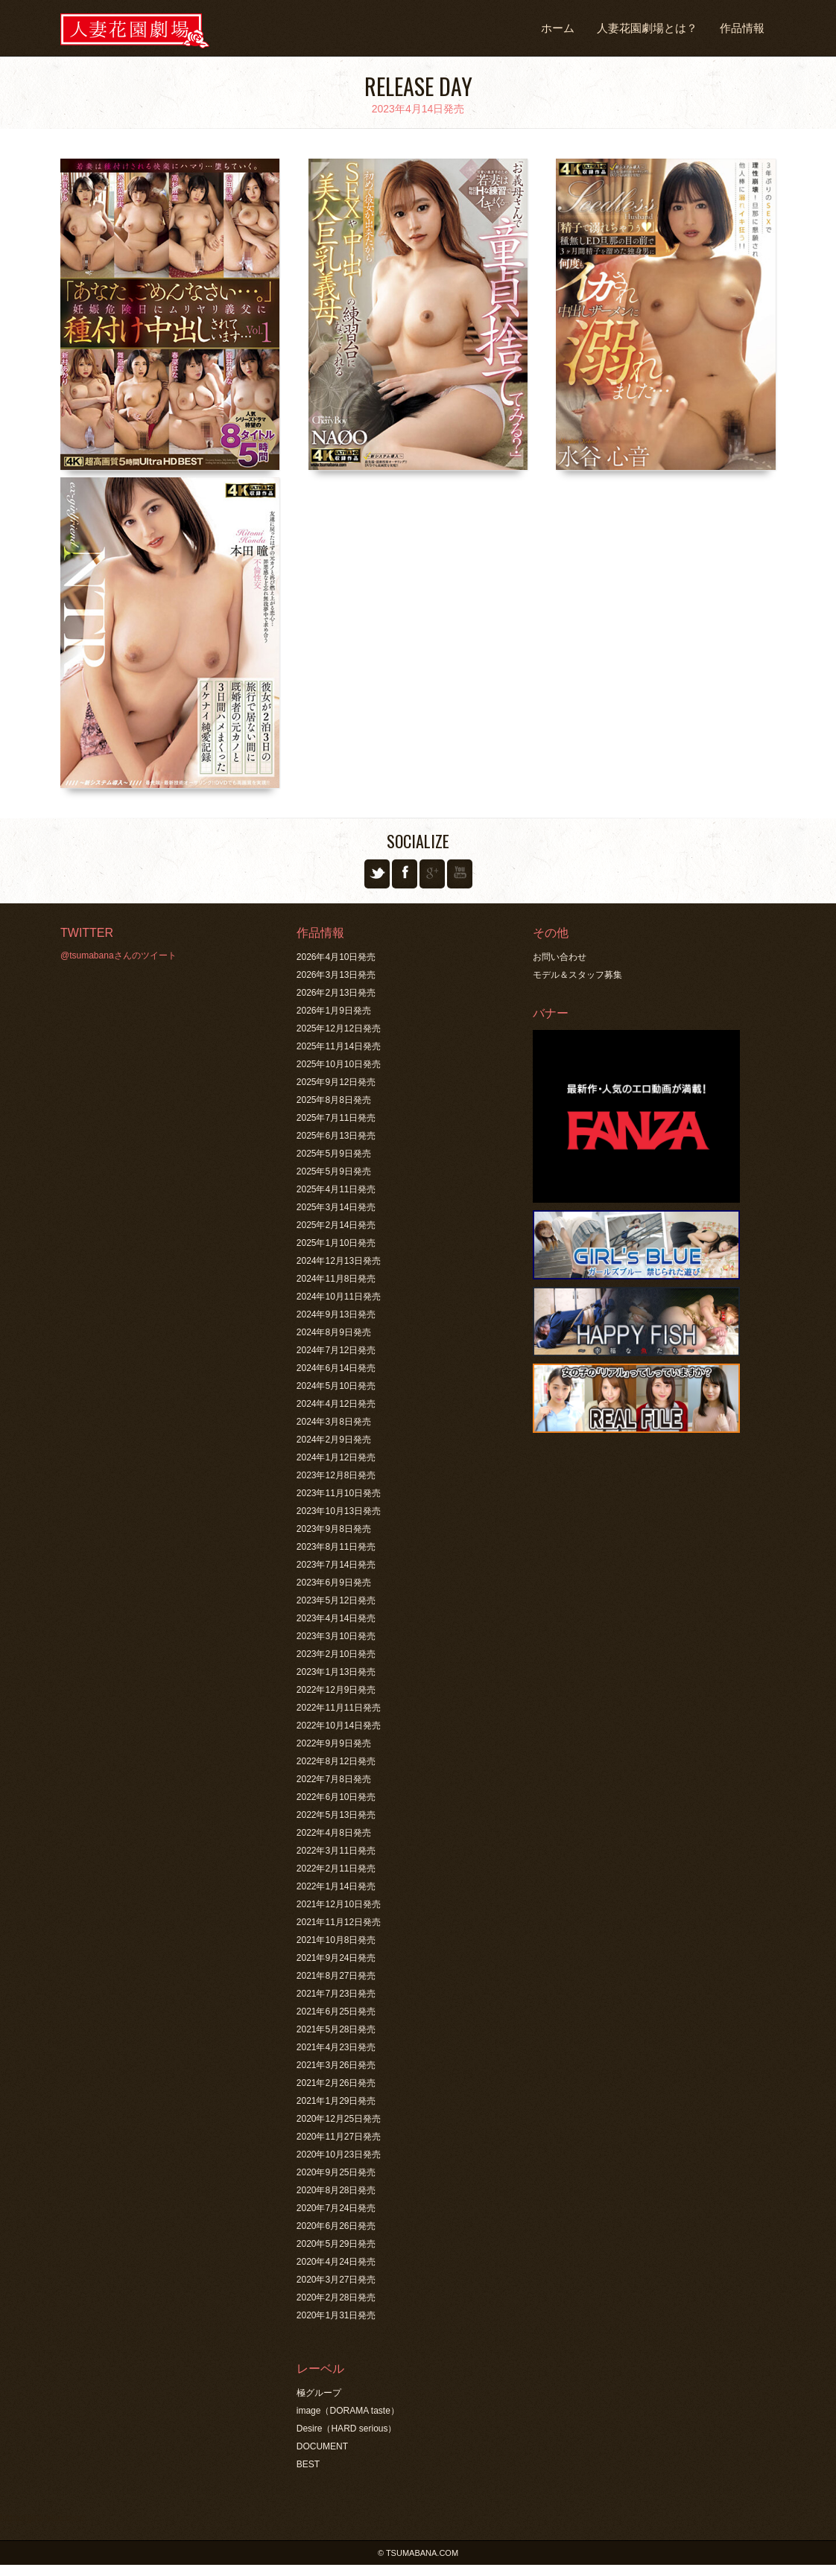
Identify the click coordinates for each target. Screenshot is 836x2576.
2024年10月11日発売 (339, 1296)
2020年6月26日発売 (336, 2226)
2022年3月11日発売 (336, 1850)
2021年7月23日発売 (336, 1993)
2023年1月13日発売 (336, 1672)
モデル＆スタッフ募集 (577, 975)
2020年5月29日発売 (336, 2244)
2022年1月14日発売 (336, 1886)
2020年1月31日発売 (336, 2315)
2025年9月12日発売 (336, 1082)
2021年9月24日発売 (336, 1958)
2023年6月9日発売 (334, 1582)
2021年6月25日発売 (336, 2011)
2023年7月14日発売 (336, 1564)
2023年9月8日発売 (334, 1529)
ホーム (557, 28)
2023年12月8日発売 (336, 1475)
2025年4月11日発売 (336, 1189)
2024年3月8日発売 (334, 1421)
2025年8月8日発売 (334, 1100)
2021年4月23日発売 (336, 2047)
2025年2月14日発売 (336, 1225)
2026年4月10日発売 (336, 957)
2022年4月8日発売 (334, 1833)
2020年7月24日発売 (336, 2208)
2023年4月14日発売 (336, 1618)
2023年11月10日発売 (339, 1493)
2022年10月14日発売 (339, 1725)
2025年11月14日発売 (339, 1046)
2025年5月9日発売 (334, 1153)
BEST (308, 2464)
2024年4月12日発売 (336, 1404)
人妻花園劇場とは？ (647, 28)
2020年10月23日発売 (339, 2154)
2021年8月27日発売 (336, 1976)
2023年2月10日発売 (336, 1654)
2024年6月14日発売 (336, 1368)
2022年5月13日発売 (336, 1815)
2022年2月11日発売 (336, 1868)
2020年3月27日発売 (336, 2279)
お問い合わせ (559, 957)
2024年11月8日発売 (336, 1278)
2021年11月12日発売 (339, 1922)
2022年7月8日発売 (334, 1779)
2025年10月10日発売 (339, 1064)
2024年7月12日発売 (336, 1350)
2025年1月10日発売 (336, 1243)
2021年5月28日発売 (336, 2029)
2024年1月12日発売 (336, 1457)
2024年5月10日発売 (336, 1386)
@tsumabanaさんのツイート (118, 955)
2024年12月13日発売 (339, 1261)
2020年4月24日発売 (336, 2262)
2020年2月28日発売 (336, 2297)
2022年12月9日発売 (336, 1690)
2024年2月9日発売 (334, 1439)
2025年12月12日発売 (339, 1028)
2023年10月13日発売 (339, 1511)
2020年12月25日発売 (339, 2119)
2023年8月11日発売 (336, 1547)
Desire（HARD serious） (347, 2428)
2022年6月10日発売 (336, 1797)
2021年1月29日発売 (336, 2101)
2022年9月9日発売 (334, 1743)
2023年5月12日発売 (336, 1600)
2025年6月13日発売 (336, 1135)
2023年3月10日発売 (336, 1636)
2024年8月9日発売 (334, 1332)
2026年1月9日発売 (334, 1010)
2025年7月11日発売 (336, 1118)
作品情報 (742, 28)
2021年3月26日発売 (336, 2065)
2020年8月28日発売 (336, 2190)
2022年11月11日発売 (339, 1707)
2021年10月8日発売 (336, 1940)
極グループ (319, 2393)
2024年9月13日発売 (336, 1314)
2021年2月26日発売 (336, 2083)
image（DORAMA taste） (348, 2410)
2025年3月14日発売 (336, 1207)
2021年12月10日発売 (339, 1904)
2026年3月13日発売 (336, 975)
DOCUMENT (322, 2446)
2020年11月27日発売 (339, 2136)
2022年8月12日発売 (336, 1761)
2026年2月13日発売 (336, 993)
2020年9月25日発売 (336, 2172)
